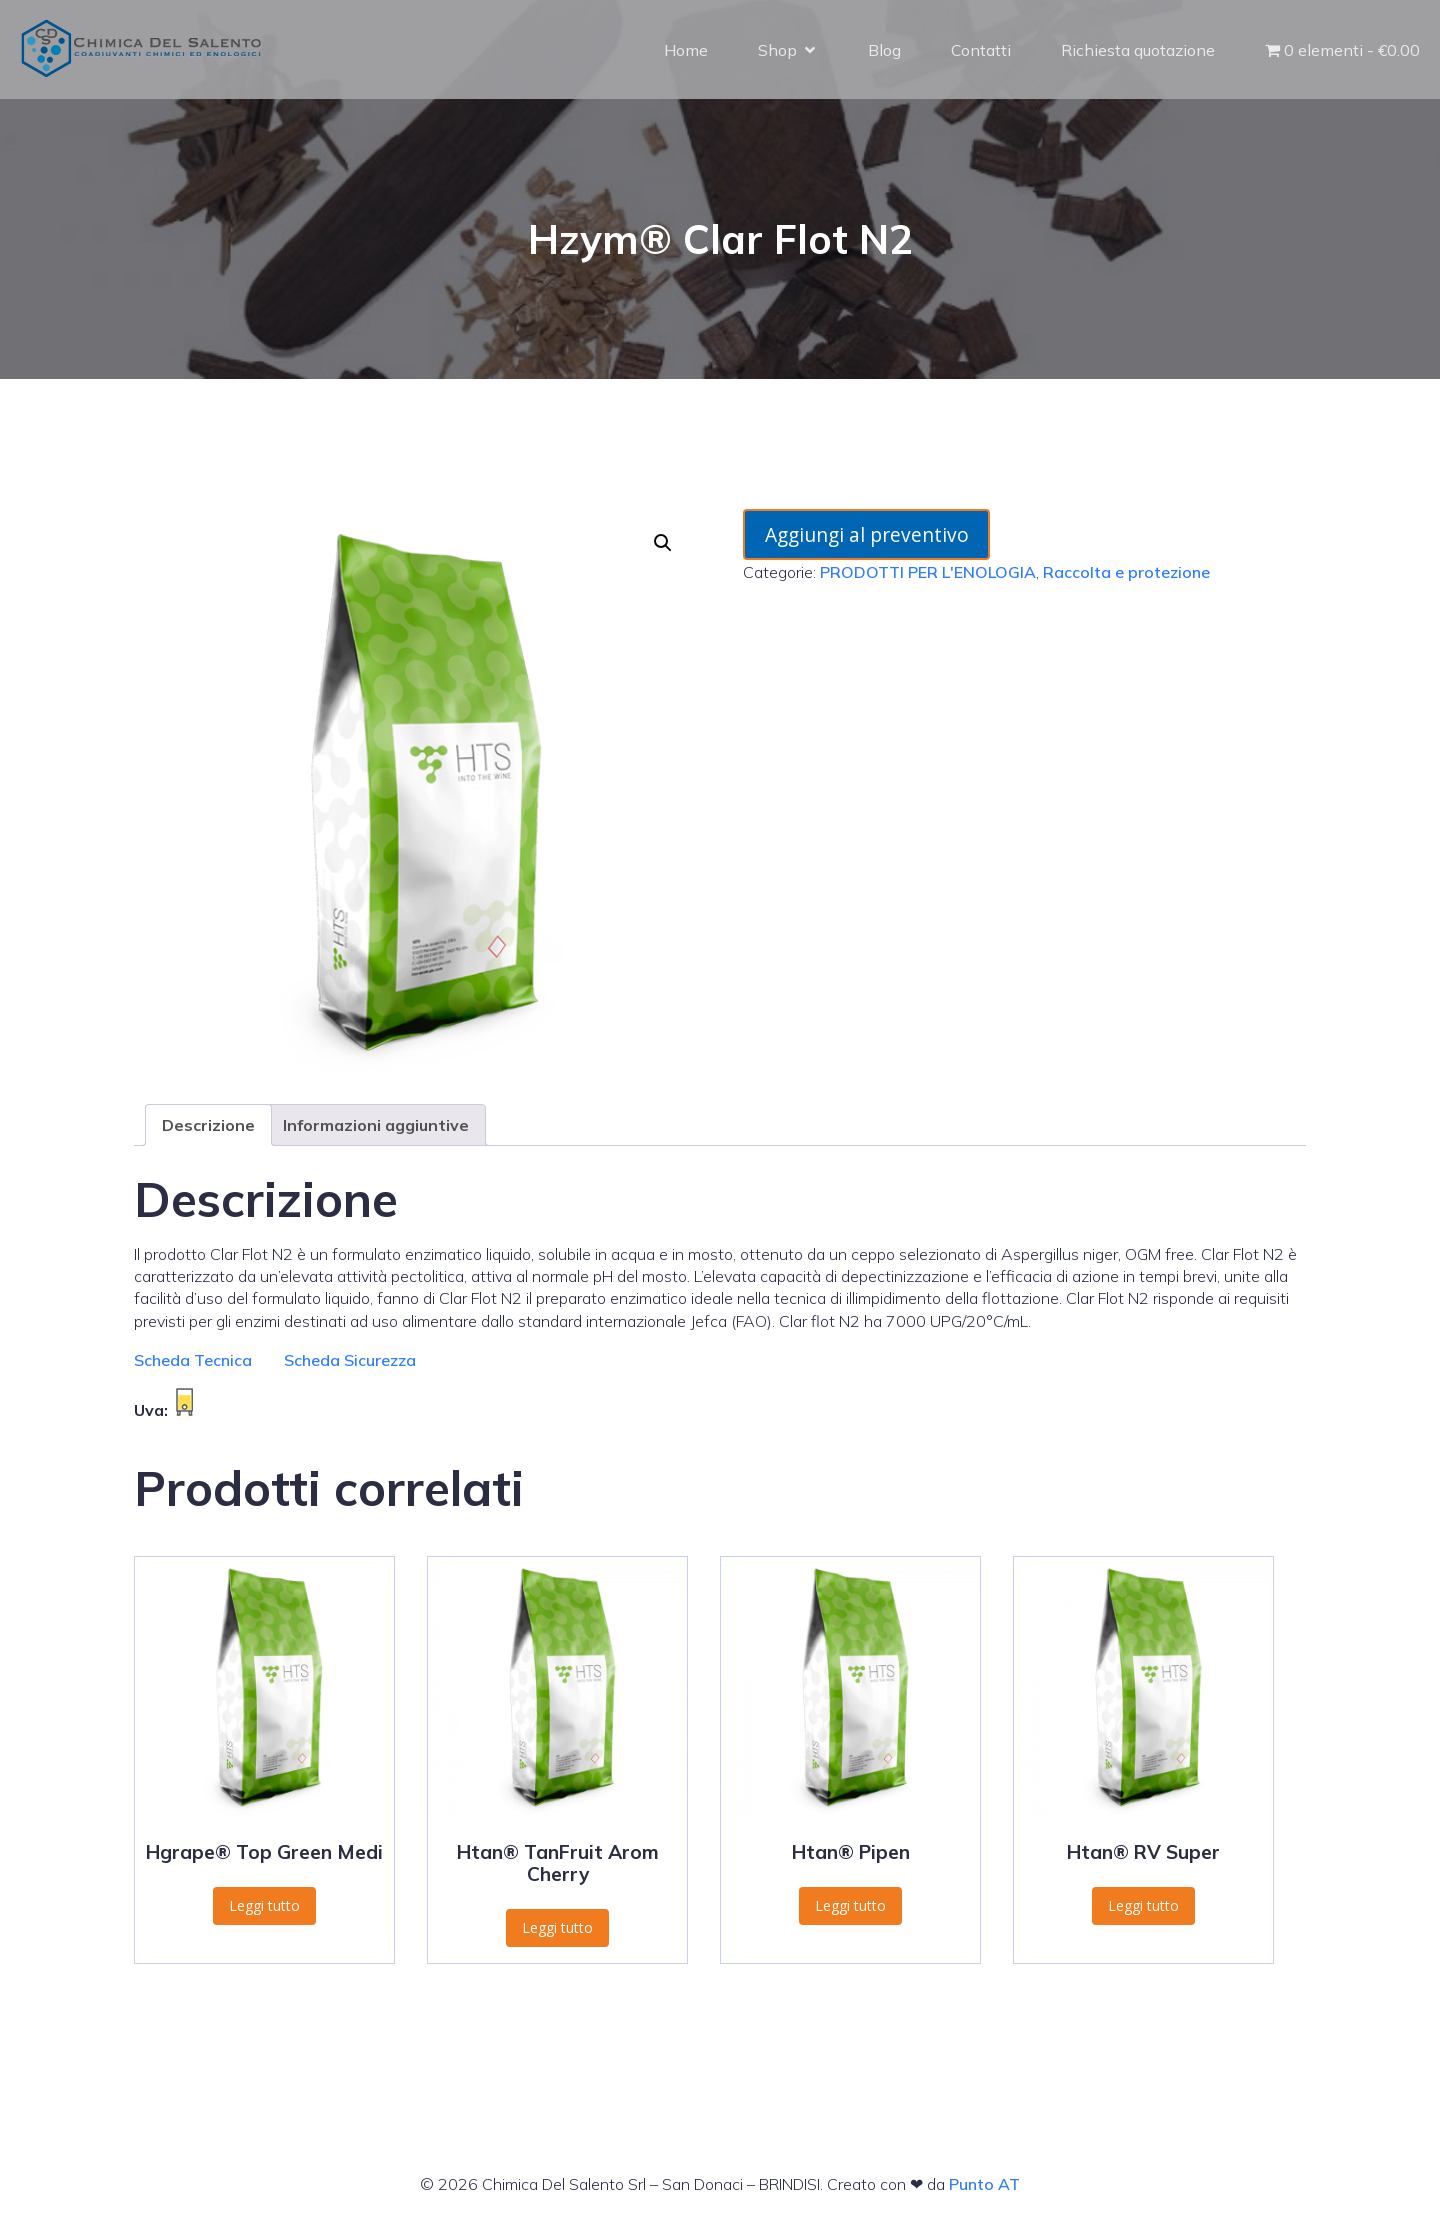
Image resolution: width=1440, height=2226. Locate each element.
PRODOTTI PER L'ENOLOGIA (928, 572)
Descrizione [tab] (208, 1125)
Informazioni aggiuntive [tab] (376, 1125)
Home (686, 50)
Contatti (981, 50)
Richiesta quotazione (1138, 50)
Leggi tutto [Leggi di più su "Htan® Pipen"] (850, 1905)
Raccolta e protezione (1126, 572)
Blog (884, 50)
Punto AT (984, 2184)
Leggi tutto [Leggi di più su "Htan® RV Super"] (1143, 1905)
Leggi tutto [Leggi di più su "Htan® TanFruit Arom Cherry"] (557, 1927)
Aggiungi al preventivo (867, 534)
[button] (663, 543)
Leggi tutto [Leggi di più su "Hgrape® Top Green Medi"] (264, 1905)
